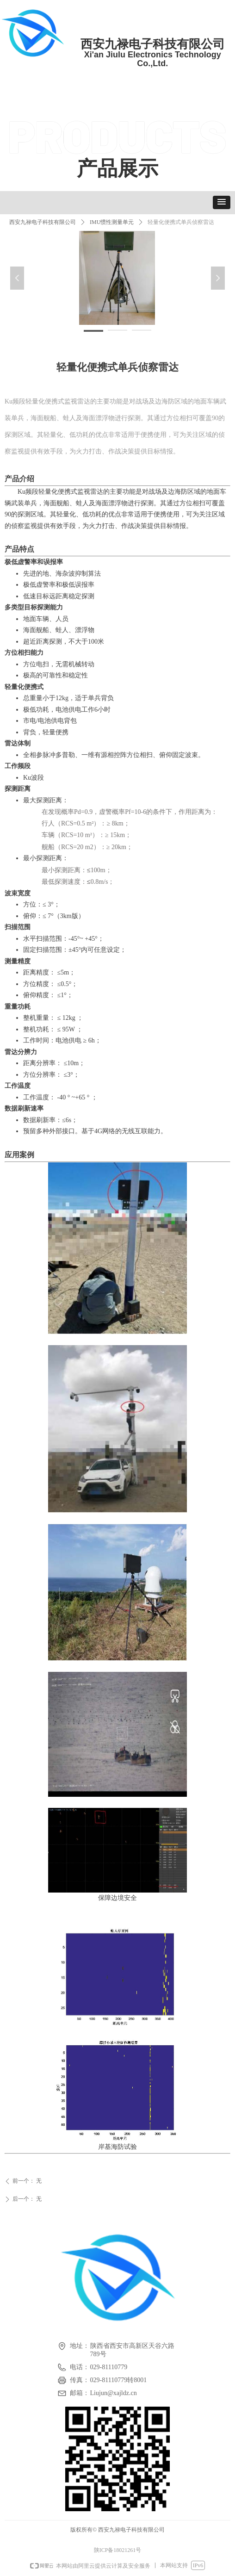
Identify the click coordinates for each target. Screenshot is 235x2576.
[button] (221, 202)
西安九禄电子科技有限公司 (42, 222)
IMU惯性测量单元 (112, 222)
